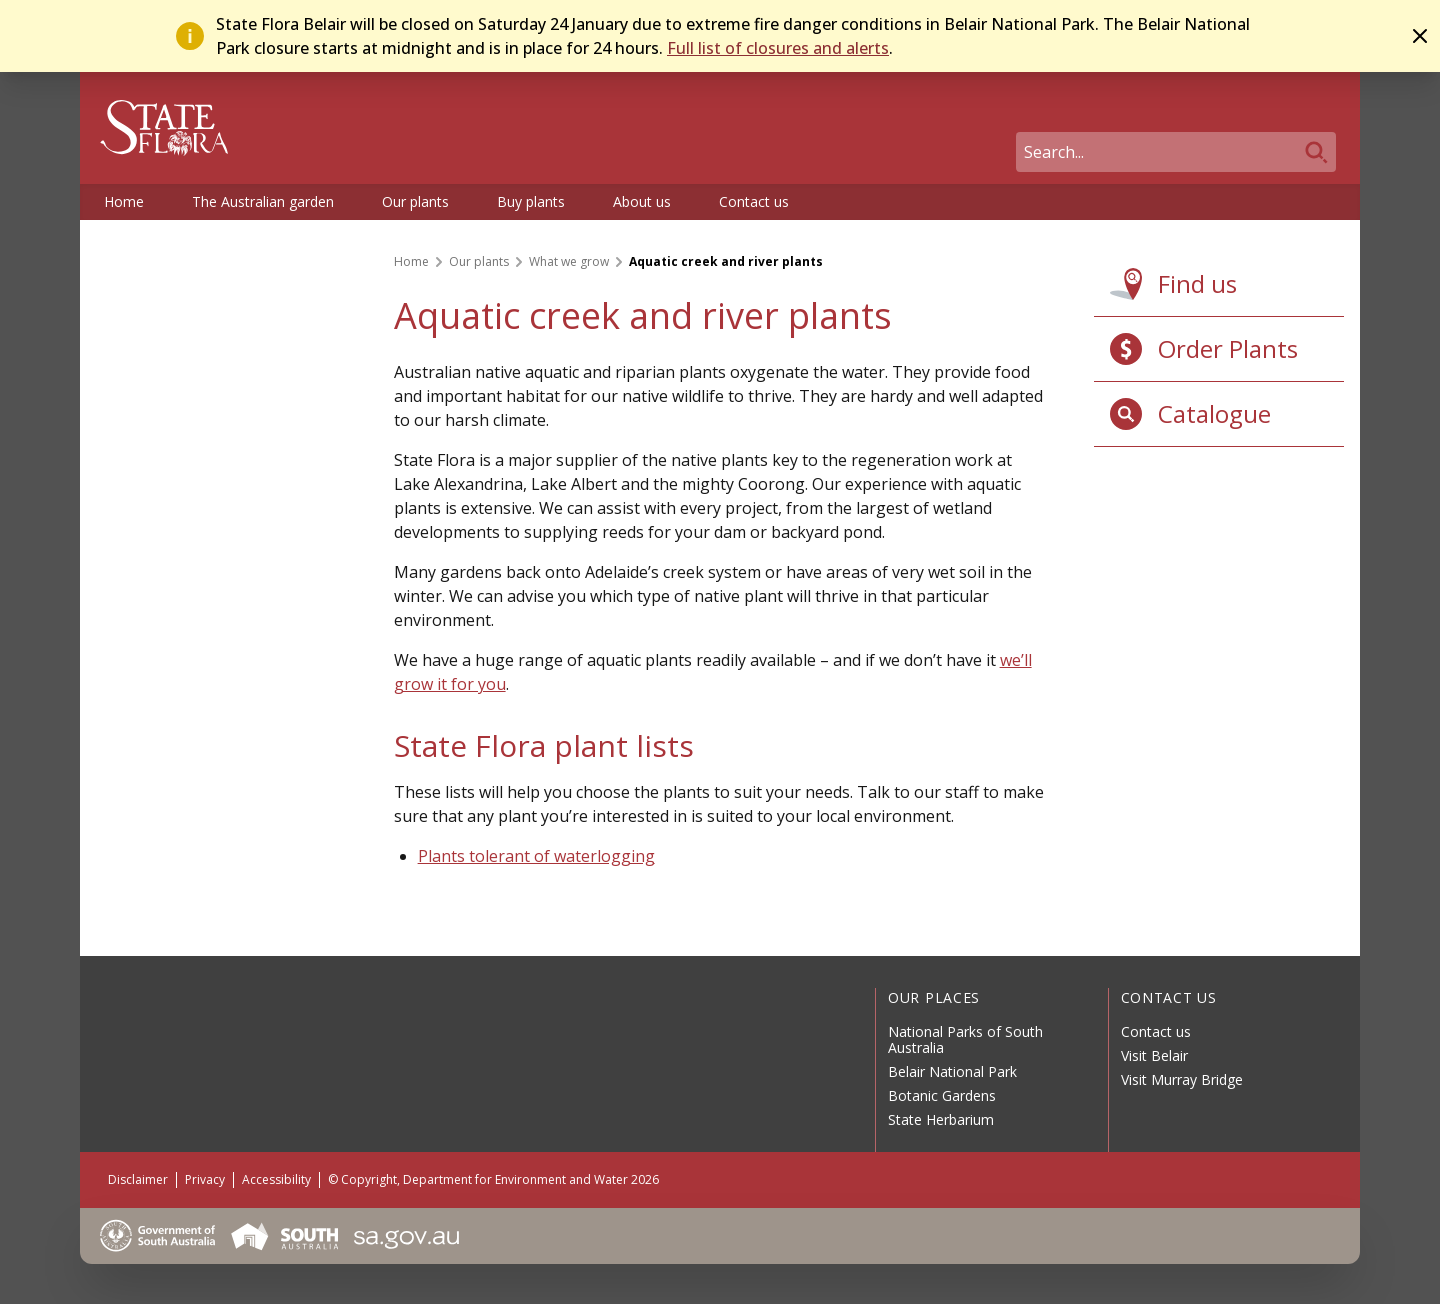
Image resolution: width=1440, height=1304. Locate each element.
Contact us (754, 201)
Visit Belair (1154, 1055)
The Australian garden (263, 201)
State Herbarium (941, 1119)
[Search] (1176, 152)
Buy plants (531, 201)
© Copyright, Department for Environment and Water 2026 (493, 1179)
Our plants (415, 201)
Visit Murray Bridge (1182, 1079)
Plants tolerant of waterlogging (536, 856)
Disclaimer (138, 1179)
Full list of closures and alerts (778, 48)
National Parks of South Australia (965, 1039)
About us (642, 201)
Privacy (205, 1179)
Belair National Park (952, 1071)
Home (124, 201)
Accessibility (276, 1179)
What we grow (569, 262)
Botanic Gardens (942, 1095)
